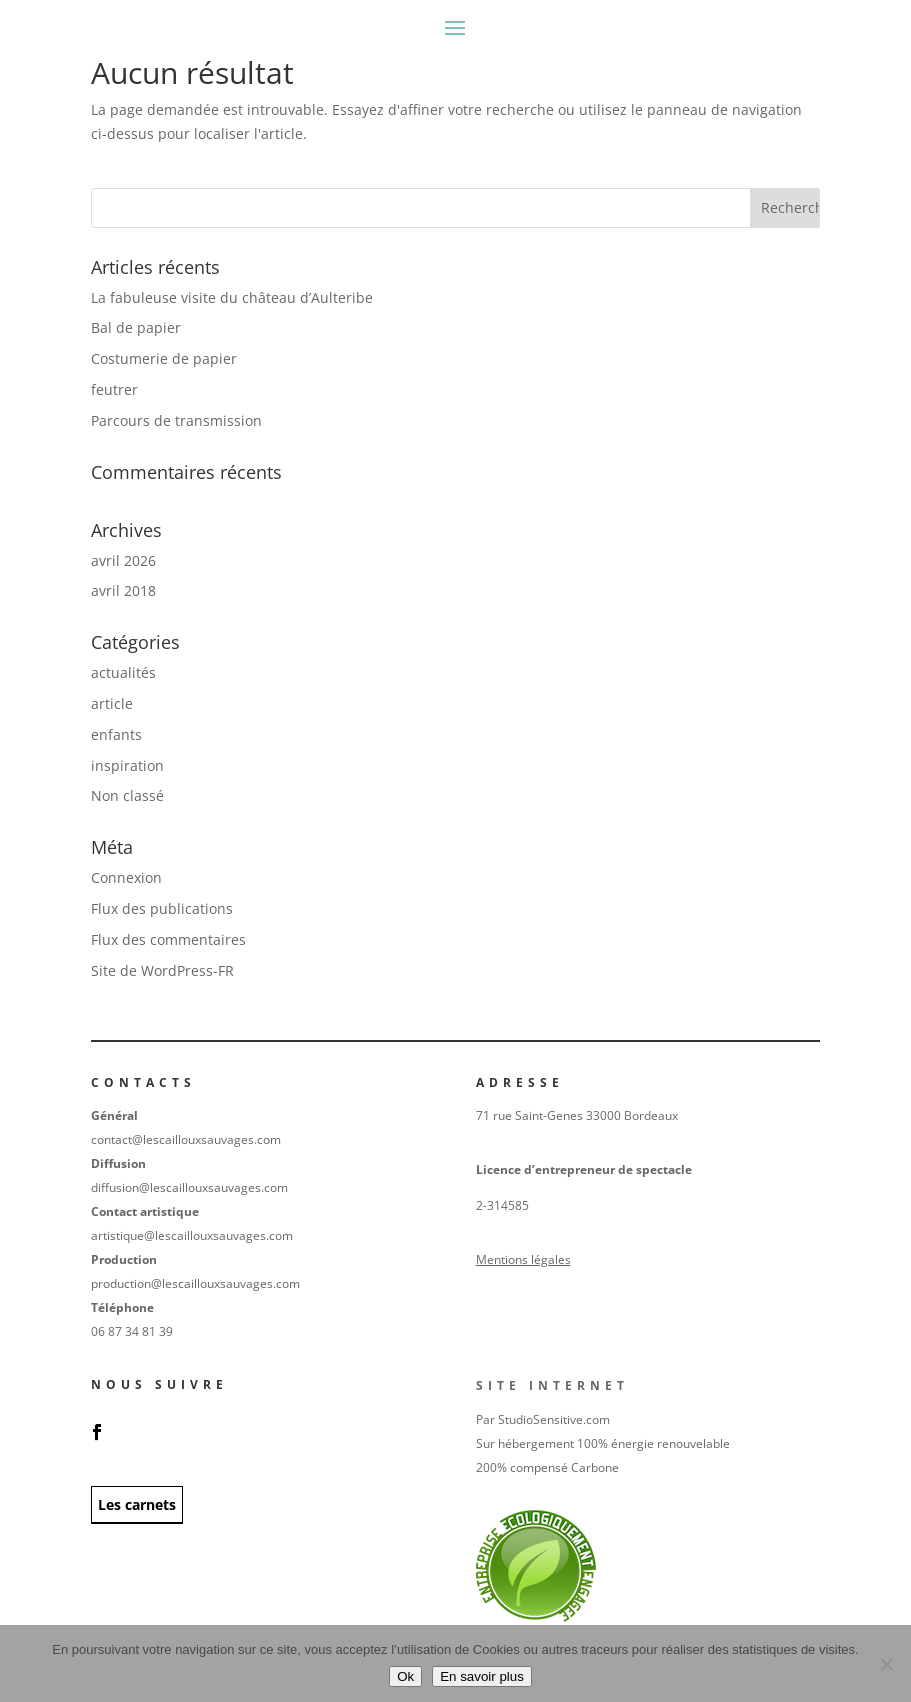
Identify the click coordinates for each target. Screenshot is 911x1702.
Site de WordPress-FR (162, 970)
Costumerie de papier (164, 358)
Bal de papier (136, 327)
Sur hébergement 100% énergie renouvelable (603, 1443)
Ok (405, 1676)
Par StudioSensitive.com (543, 1419)
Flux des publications (162, 908)
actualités (123, 672)
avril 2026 (123, 560)
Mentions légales (523, 1259)
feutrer (114, 389)
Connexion (126, 877)
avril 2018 (123, 590)
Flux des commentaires (168, 939)
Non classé (127, 795)
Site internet (552, 1385)
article (112, 703)
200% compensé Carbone (547, 1467)
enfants (116, 734)
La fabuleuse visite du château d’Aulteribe (232, 297)
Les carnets (137, 1504)
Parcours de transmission (176, 420)
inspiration (127, 765)
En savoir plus (482, 1676)
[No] (886, 1664)
